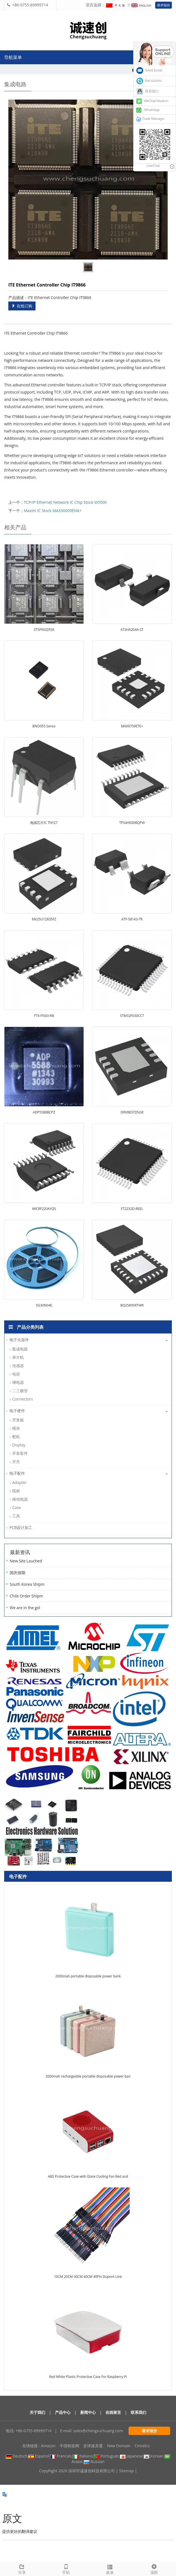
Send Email (149, 70)
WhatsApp (147, 110)
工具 (16, 1515)
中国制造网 (69, 2445)
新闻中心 (88, 2412)
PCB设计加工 (20, 1527)
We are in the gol (25, 1607)
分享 (22, 2568)
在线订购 (22, 305)
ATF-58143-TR (131, 919)
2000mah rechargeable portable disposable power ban (88, 2076)
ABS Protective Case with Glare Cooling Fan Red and (88, 2176)
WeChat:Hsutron (152, 101)
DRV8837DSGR (131, 1112)
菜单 (110, 2569)
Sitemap (126, 2470)
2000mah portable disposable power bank (88, 1976)
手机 (66, 2568)
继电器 (18, 1382)
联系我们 (138, 2412)
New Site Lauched (26, 1561)
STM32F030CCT (132, 1015)
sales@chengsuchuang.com (98, 2430)
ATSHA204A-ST (131, 629)
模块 (16, 1428)
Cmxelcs (142, 2445)
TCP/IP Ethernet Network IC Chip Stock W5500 (65, 502)
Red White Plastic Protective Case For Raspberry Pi (88, 2376)
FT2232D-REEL (132, 1208)
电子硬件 (17, 1410)
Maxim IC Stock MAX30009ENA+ (53, 510)
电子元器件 (19, 1339)
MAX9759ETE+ (132, 726)
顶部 (154, 2568)
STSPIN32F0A (44, 629)
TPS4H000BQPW (132, 822)
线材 (16, 1490)
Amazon (48, 2445)
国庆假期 (17, 1572)
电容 (16, 1374)
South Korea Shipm (27, 1584)
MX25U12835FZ (44, 919)
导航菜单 (13, 57)
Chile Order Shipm (26, 1596)
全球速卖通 (93, 2445)
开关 (16, 1461)
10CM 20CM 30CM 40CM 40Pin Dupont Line (88, 2276)
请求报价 (163, 5)
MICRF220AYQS (44, 1208)
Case (16, 1507)
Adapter (19, 1482)
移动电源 (20, 1499)
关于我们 (37, 2412)
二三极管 (20, 1390)
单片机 (18, 1357)
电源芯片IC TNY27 (43, 822)
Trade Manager (150, 119)
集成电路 (20, 1349)
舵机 (16, 1436)
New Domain (118, 2445)
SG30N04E (44, 1305)
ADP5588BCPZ (44, 1112)
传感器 (18, 1365)
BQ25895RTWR (132, 1305)
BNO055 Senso (44, 726)
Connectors (22, 1399)
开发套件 (20, 1453)
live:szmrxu (149, 81)
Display (18, 1445)
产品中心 (63, 2412)
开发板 (18, 1419)
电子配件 (17, 1473)
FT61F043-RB (44, 1015)
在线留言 (113, 2412)
